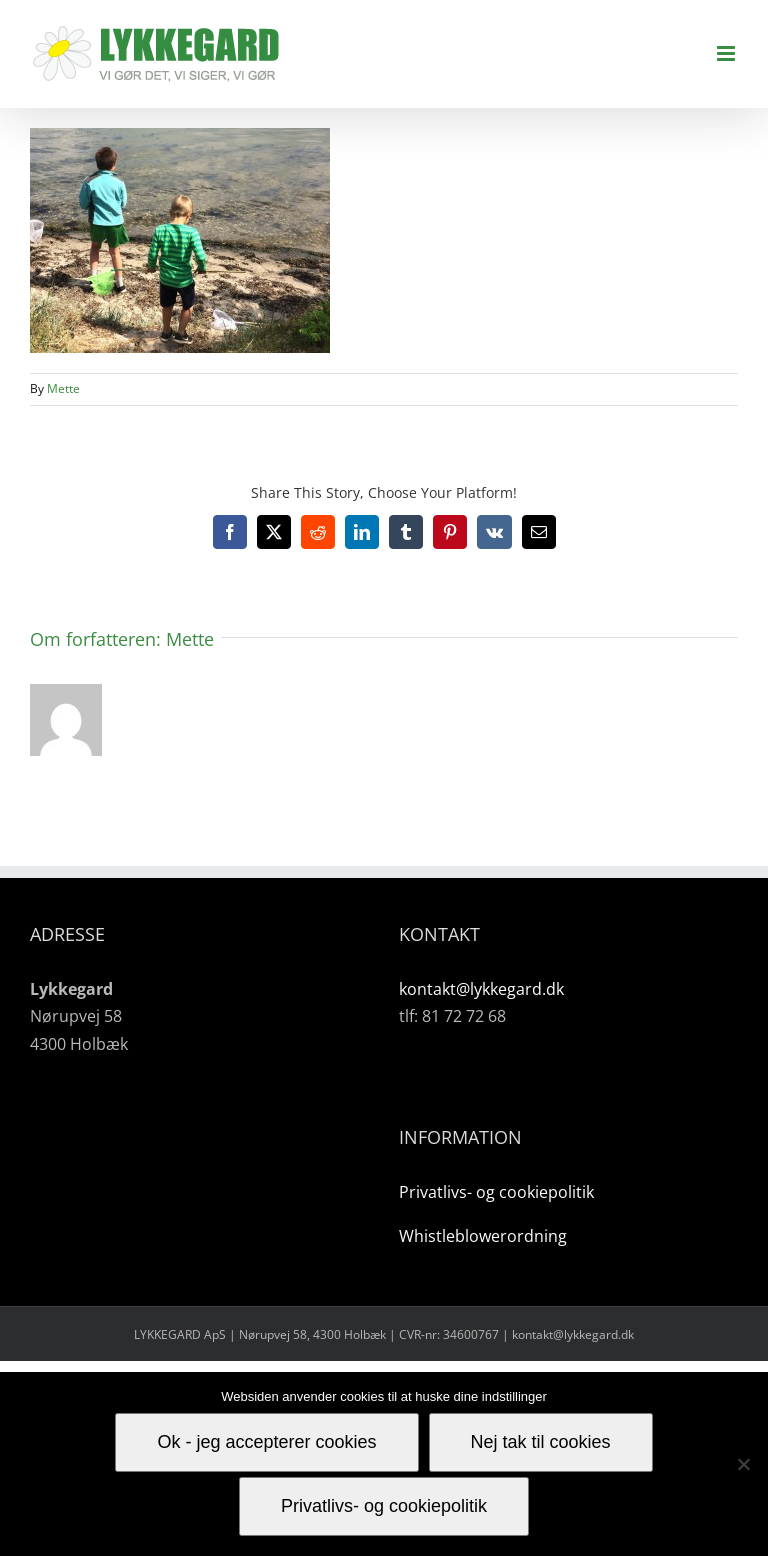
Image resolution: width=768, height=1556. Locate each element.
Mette (63, 388)
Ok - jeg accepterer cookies (266, 1442)
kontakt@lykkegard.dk (481, 989)
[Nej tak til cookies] (743, 1464)
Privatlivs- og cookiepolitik (496, 1192)
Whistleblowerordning (483, 1236)
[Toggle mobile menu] (727, 53)
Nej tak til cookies (541, 1442)
